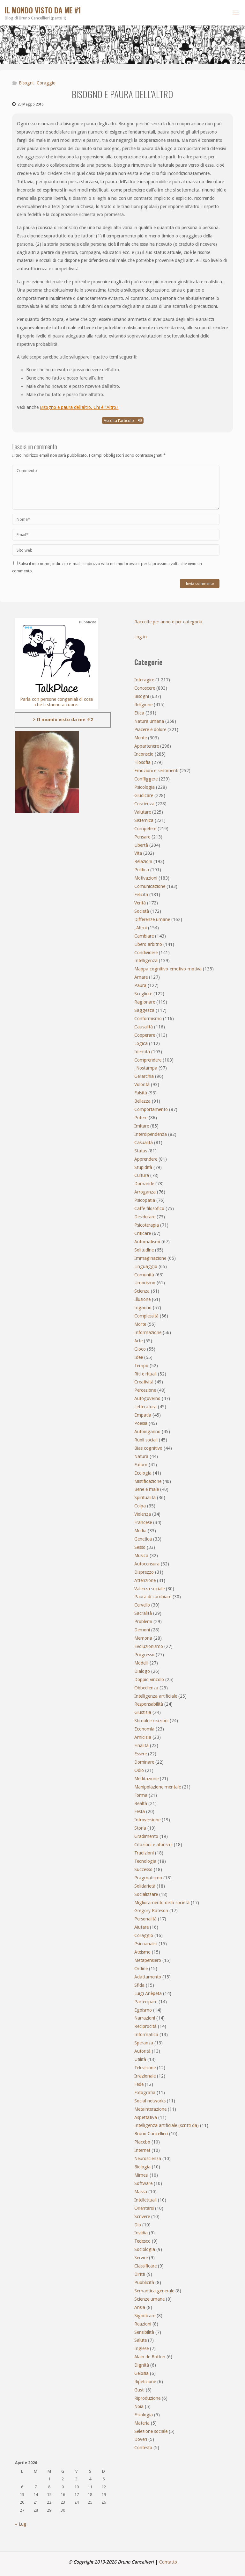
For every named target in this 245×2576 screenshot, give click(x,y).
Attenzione (145, 1580)
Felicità (141, 894)
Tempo (141, 1365)
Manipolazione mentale (157, 1786)
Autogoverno (147, 1398)
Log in (140, 636)
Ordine (141, 1968)
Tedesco (142, 2241)
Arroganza (145, 1191)
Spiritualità (145, 1497)
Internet (142, 2150)
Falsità (140, 1092)
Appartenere (146, 746)
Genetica (143, 1539)
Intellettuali (145, 2199)
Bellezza (142, 1101)
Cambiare (144, 936)
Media (140, 1530)
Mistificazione (147, 1481)
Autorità (142, 2051)
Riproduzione (147, 2398)
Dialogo (142, 1671)
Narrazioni (144, 2018)
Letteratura (145, 1406)
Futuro (140, 1464)
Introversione (147, 1819)
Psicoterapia (146, 1225)
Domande (144, 1183)
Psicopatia (144, 1200)
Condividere (146, 952)
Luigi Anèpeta (148, 1993)
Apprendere (145, 1159)
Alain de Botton (149, 2356)
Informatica (146, 2034)
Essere (140, 1753)
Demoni (142, 1629)
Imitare (141, 1125)
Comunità (144, 1274)
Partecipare (145, 2001)
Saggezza (144, 1010)
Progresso (144, 1654)
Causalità (143, 1026)
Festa (139, 1811)
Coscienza (144, 803)
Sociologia (144, 2249)
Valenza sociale (149, 1588)
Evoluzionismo (148, 1646)
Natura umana (149, 721)
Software (143, 2183)
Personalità (145, 1918)
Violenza (142, 1514)
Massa (140, 2191)
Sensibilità (144, 2332)
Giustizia (142, 1712)
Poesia (140, 1423)
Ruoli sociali (146, 1439)
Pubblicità (144, 2282)
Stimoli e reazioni (151, 1720)
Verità (140, 902)
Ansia (139, 2307)
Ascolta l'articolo (123, 420)
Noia (139, 2406)
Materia (142, 2423)
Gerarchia (144, 1076)
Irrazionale (145, 2076)
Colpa (140, 1505)
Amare (141, 977)
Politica (141, 869)
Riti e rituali (145, 1373)
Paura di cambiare (152, 1596)
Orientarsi (144, 2208)
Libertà (141, 845)
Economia (144, 1728)
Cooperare (144, 1035)
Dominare (144, 1762)
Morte (140, 1324)
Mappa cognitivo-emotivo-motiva (168, 968)
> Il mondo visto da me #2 (63, 719)
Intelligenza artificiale (155, 1696)
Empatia (142, 1415)
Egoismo (143, 2010)
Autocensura (147, 1563)
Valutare (142, 812)
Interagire (144, 679)
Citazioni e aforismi (153, 1844)
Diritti (139, 2274)
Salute (140, 2340)
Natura (141, 1456)
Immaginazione (150, 1258)
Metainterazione (150, 2109)
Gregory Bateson (151, 1910)
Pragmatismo (148, 1877)
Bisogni (26, 82)
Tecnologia (145, 1861)
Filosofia (142, 762)
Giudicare (143, 795)
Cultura (141, 1175)
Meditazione (146, 1778)
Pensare (142, 836)
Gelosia (141, 2373)
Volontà (142, 1084)
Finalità (141, 1745)
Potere (140, 1117)
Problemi (143, 1621)
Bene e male (146, 1489)
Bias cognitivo (148, 1448)
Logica (141, 1043)
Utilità (140, 2059)
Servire (141, 2257)
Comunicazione (149, 886)
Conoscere (144, 688)
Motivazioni (145, 878)
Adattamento (147, 1976)
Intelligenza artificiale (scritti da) (166, 2125)
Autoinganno (147, 1431)
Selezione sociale (150, 2431)
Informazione (147, 1332)
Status (140, 1150)
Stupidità (143, 1167)
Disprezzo (144, 1572)
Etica (139, 712)
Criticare (142, 1233)
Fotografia (144, 2092)
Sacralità (143, 1613)
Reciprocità (145, 2026)
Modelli (141, 1662)
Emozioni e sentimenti (156, 770)
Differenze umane (152, 919)
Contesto (143, 2447)
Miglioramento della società (161, 1902)
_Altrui (140, 927)
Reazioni (142, 2323)
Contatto (168, 2562)
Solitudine (144, 1249)
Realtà (140, 1803)
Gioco (140, 1349)
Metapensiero (147, 1960)
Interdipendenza (150, 1134)
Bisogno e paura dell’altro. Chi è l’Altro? (79, 407)
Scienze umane (149, 2299)
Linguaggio (145, 1266)
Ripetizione (145, 2381)
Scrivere (142, 2216)
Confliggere (146, 778)
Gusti (139, 2389)
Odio (139, 1770)
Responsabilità (148, 1704)
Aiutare (141, 1927)
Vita (138, 853)
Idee (138, 1357)
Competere (145, 828)
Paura (140, 985)
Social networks (150, 2100)
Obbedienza (146, 1687)
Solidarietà (144, 1886)
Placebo (142, 2141)
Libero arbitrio (148, 944)
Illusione (142, 1299)
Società (141, 911)
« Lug (20, 2524)
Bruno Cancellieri (151, 2133)
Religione (143, 704)
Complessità (146, 1315)
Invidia (141, 2232)
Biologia (142, 2166)
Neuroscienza (147, 2158)
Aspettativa (145, 2117)
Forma (140, 1795)
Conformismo (148, 1018)
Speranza (143, 2042)
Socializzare (146, 1894)
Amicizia (142, 1737)
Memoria (143, 1638)
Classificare (145, 2265)
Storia (140, 1828)
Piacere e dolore (150, 729)
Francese (143, 1522)
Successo (143, 1869)
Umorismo (144, 1282)
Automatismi (147, 1241)
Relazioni (143, 861)
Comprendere (147, 1060)
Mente (140, 737)
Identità (142, 1051)
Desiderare (144, 1216)
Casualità (143, 1142)
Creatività (143, 1381)
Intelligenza (146, 960)
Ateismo (142, 1952)
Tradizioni (144, 1852)
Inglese (141, 2348)
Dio (137, 2224)
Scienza (142, 1291)
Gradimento (146, 1836)
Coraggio (46, 82)
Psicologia (144, 787)
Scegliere (143, 993)
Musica (141, 1555)
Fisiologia (143, 2414)
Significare (144, 2315)
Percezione (145, 1390)
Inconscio (143, 754)
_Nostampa (145, 1067)
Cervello (142, 1604)
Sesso (139, 1547)
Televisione (145, 2067)
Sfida (139, 1985)
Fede (139, 2084)
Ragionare (144, 1002)
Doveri (140, 2439)
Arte (138, 1340)
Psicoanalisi (145, 1943)
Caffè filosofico (149, 1208)
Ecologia (143, 1473)
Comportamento (151, 1109)
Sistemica (143, 820)
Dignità (141, 2365)
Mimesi (141, 2175)
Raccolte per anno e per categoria (168, 621)
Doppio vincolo (149, 1679)
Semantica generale (154, 2290)
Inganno (143, 1307)
